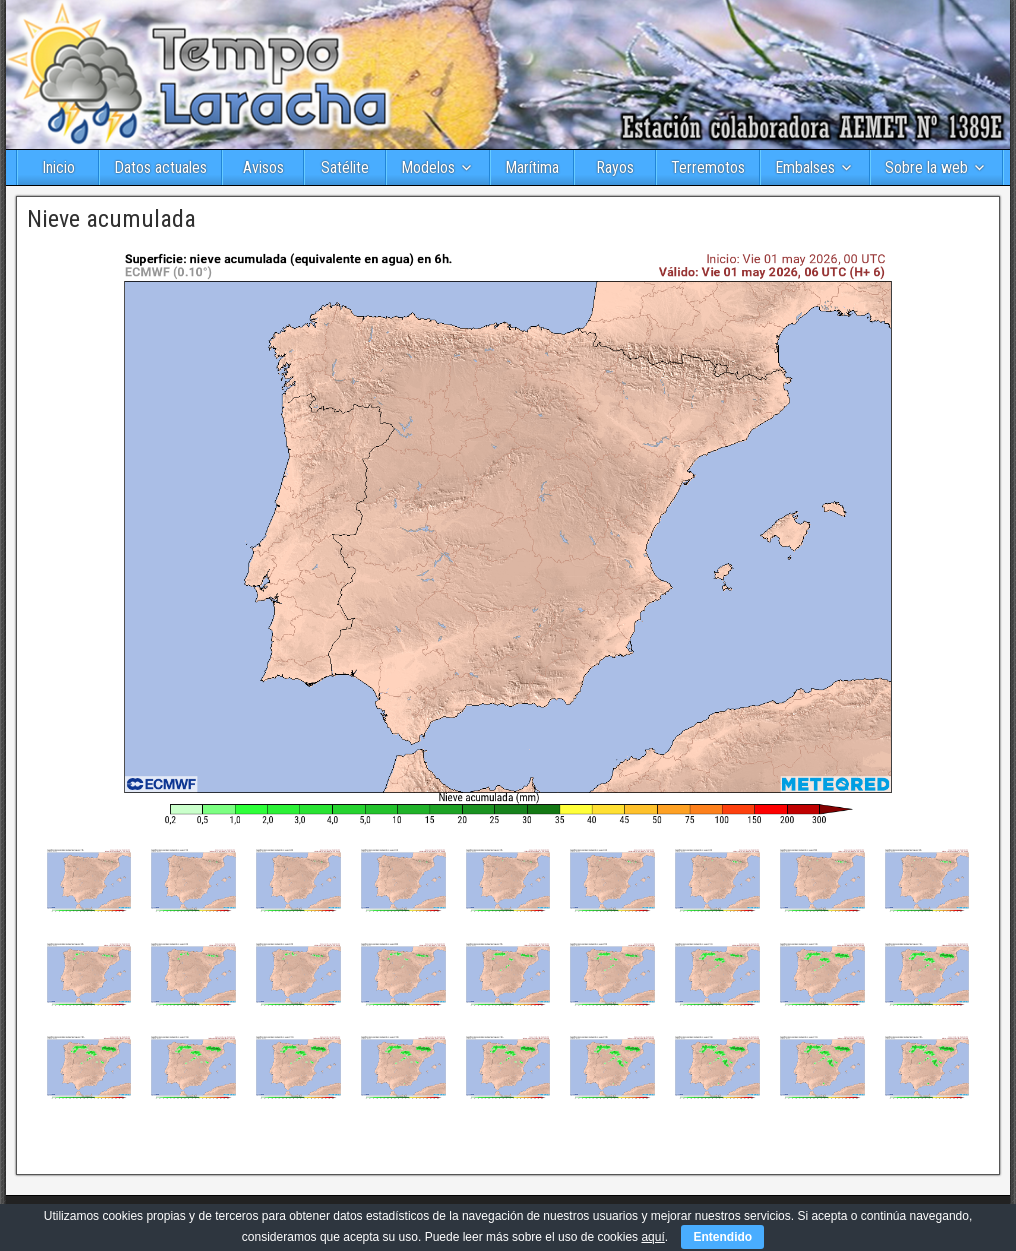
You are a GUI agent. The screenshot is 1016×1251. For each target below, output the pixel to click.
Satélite (345, 167)
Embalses (805, 167)
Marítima (532, 167)
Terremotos (708, 167)
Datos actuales (160, 167)
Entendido (722, 1237)
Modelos (428, 167)
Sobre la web (926, 167)
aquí (652, 1237)
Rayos (615, 167)
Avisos (263, 167)
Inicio (58, 167)
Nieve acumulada (111, 219)
